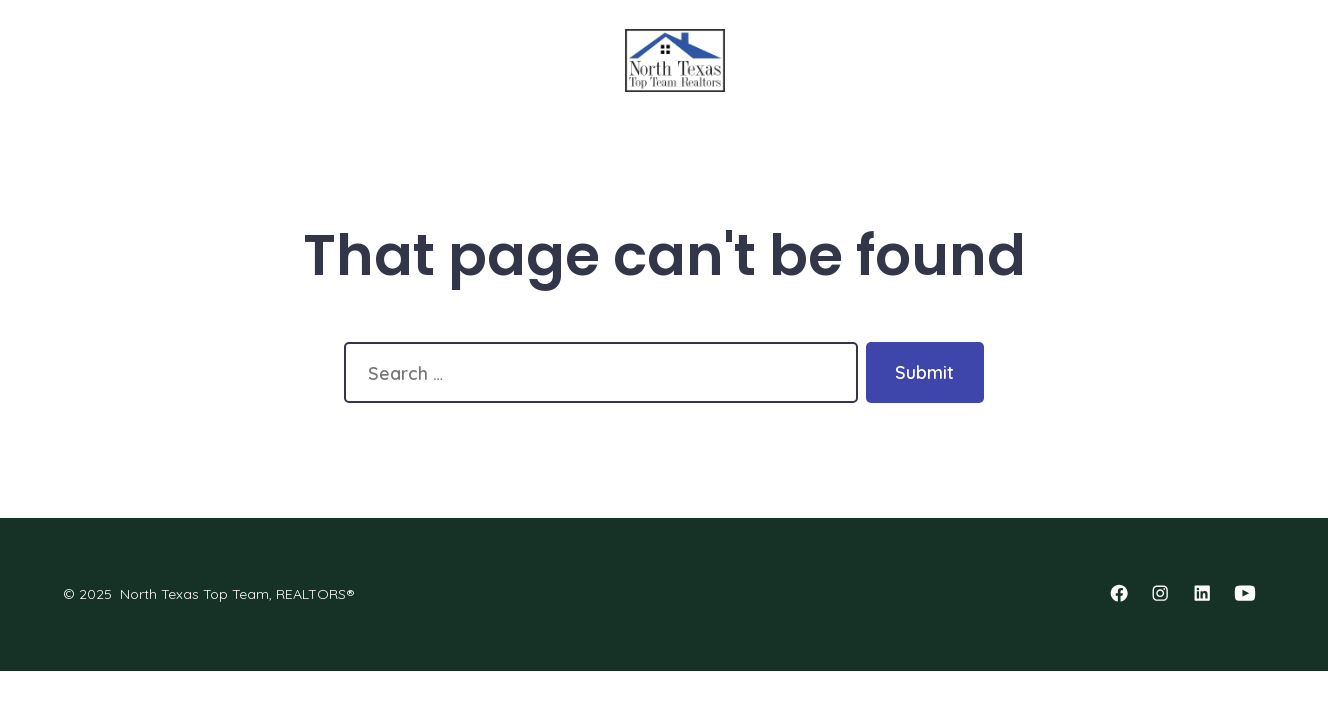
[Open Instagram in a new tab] (1160, 593)
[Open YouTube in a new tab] (1245, 593)
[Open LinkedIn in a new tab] (1202, 593)
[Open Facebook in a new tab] (1119, 593)
